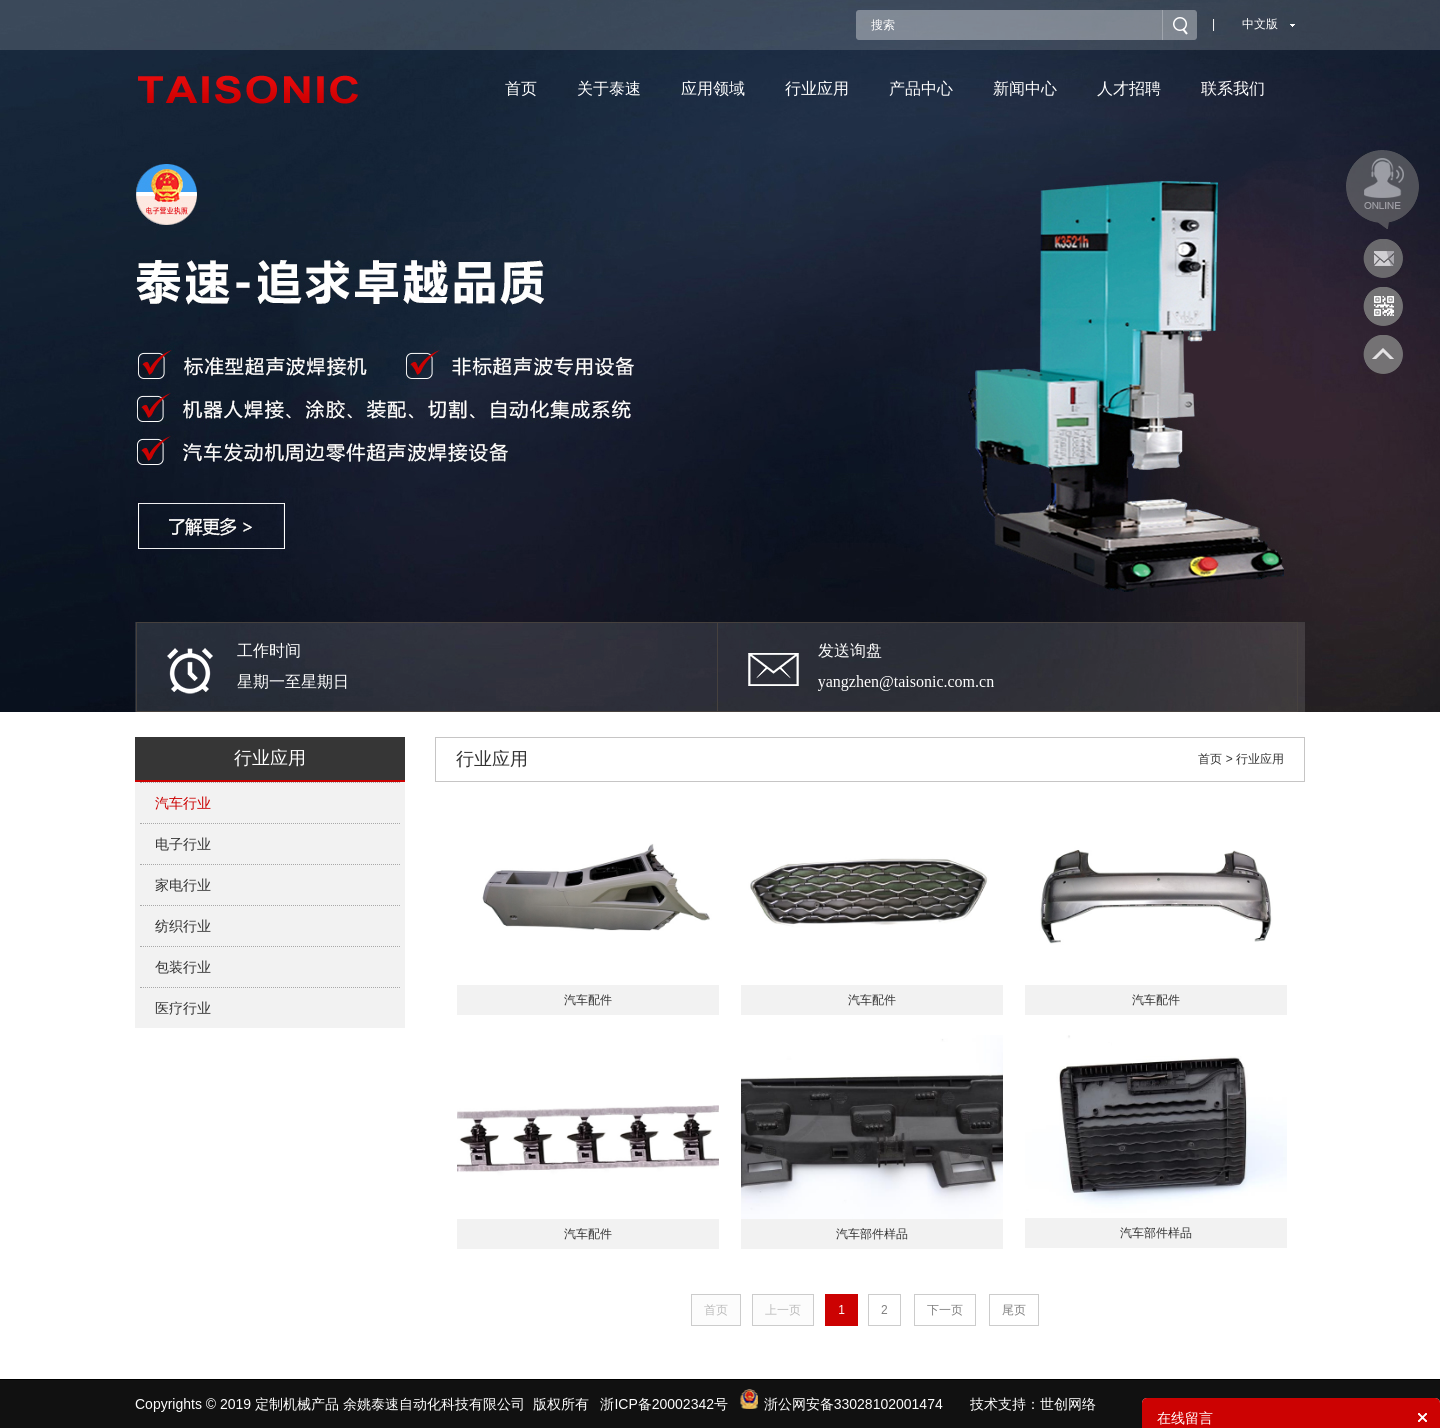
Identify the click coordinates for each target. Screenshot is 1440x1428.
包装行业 (183, 967)
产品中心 (921, 88)
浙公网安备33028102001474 (841, 1404)
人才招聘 (1129, 88)
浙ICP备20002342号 (664, 1404)
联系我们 (1233, 88)
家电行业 (183, 885)
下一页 (945, 1310)
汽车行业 (183, 803)
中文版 (1260, 24)
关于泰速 (609, 88)
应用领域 (713, 88)
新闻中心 (1025, 88)
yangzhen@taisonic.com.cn (906, 681)
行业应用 (817, 88)
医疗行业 (183, 1008)
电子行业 (183, 844)
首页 (521, 88)
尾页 (1014, 1310)
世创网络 (1068, 1404)
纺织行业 (183, 926)
